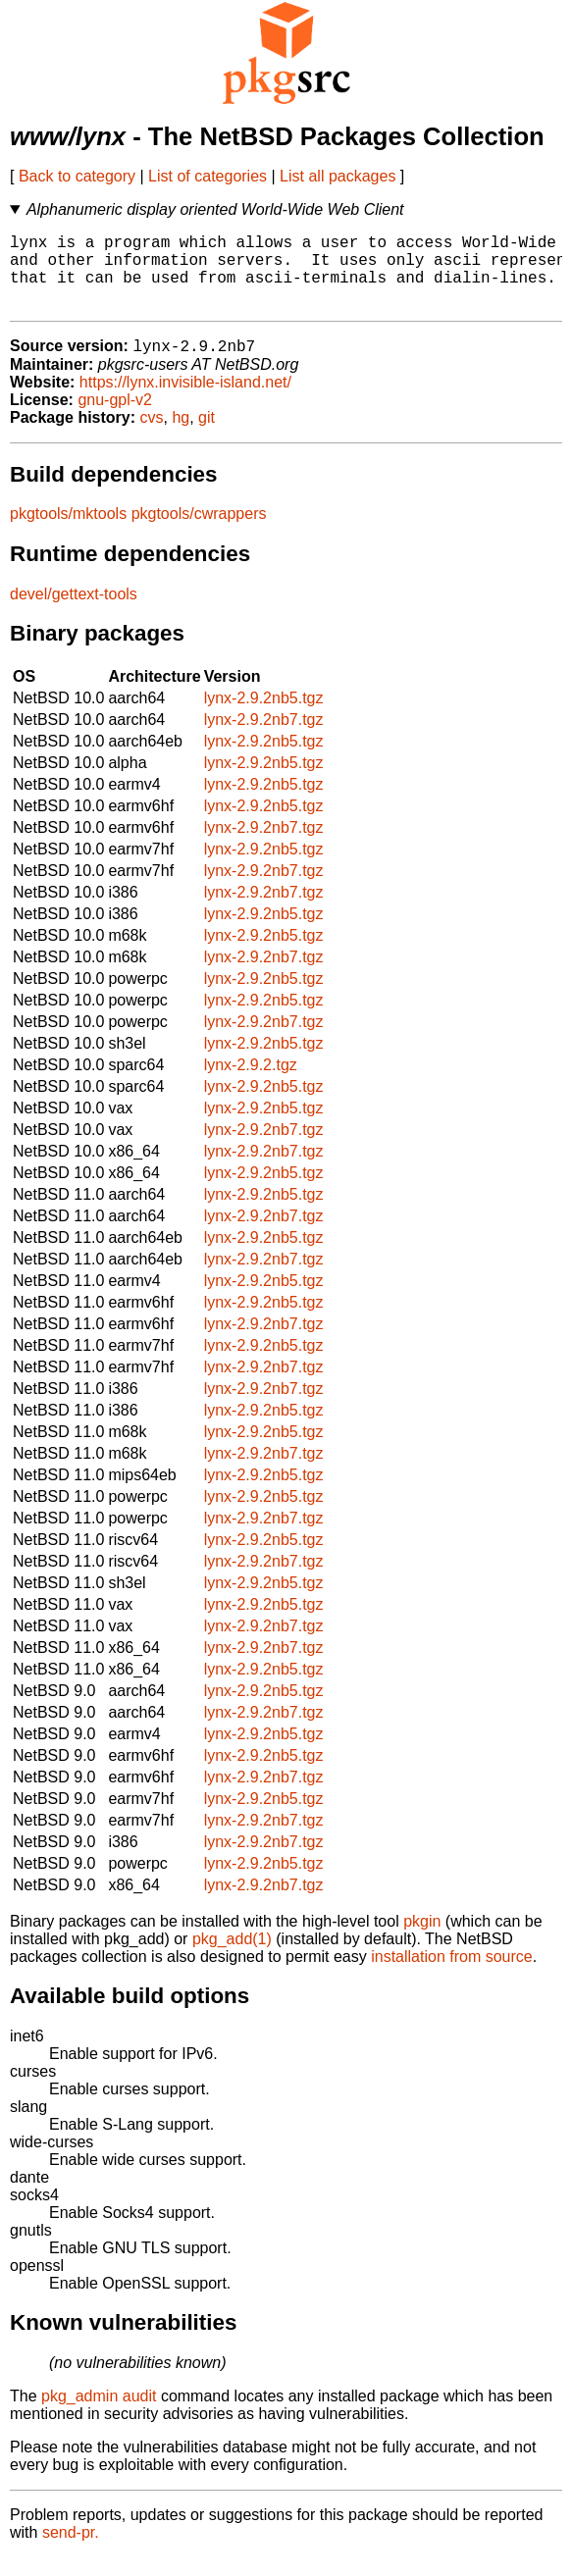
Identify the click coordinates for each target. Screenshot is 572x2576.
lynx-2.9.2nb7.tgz (264, 738)
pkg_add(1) (232, 1957)
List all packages (337, 176)
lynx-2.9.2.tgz (250, 1083)
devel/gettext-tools (73, 612)
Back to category (77, 176)
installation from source (452, 1975)
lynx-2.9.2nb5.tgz (264, 716)
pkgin (422, 1940)
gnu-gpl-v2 (115, 418)
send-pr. (70, 2551)
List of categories (207, 176)
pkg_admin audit (98, 2414)
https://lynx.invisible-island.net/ (185, 400)
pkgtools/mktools (68, 532)
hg (180, 436)
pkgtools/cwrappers (199, 532)
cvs (152, 436)
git (206, 436)
